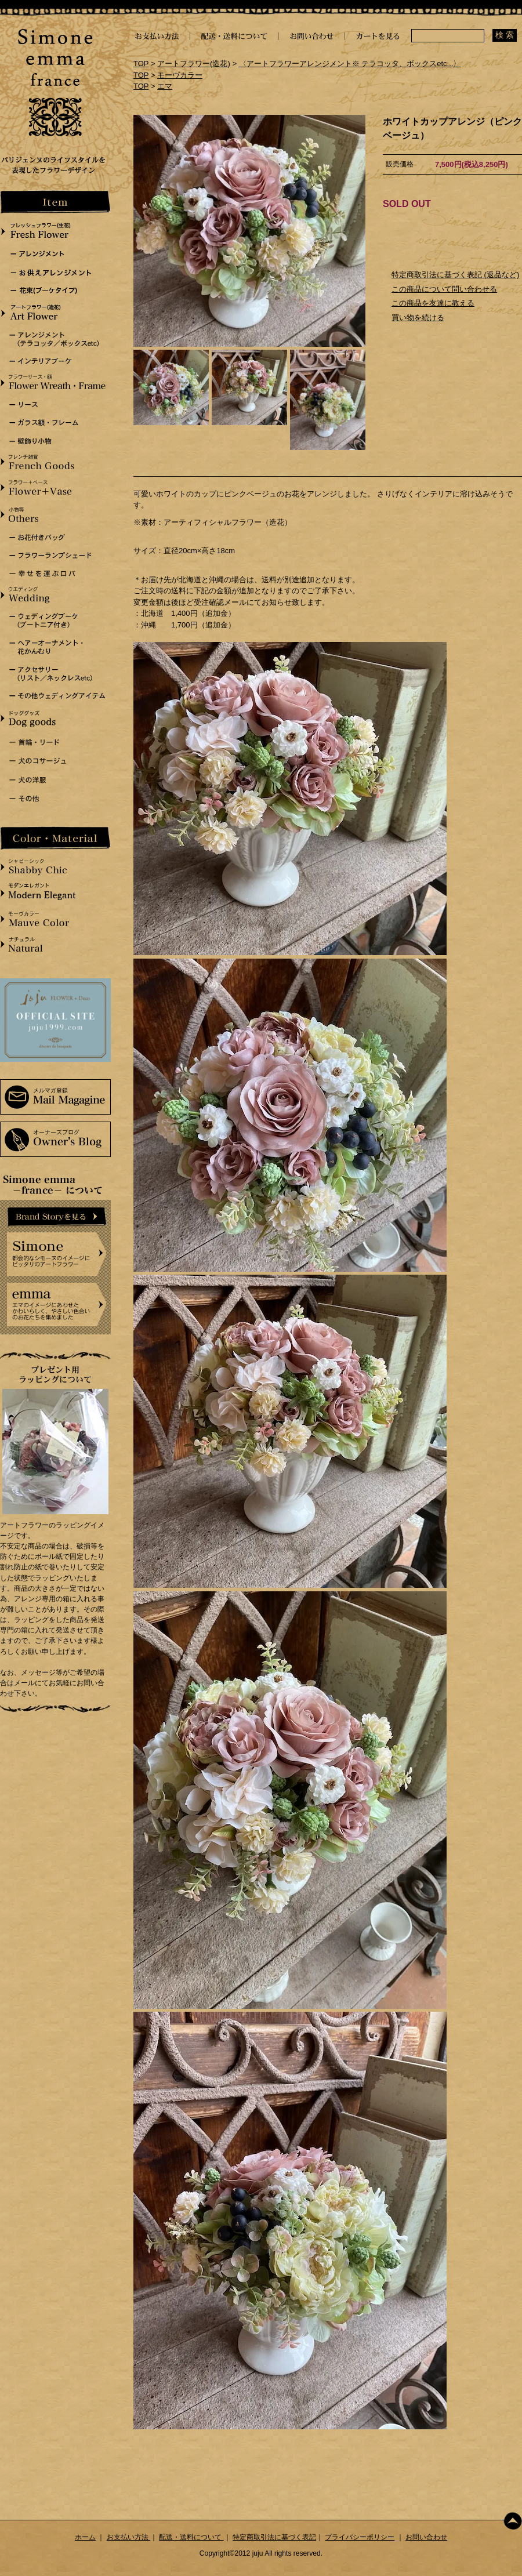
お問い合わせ (426, 2537)
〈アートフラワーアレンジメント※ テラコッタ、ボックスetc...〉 (350, 63)
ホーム (85, 2537)
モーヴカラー (179, 75)
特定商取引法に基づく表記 (274, 2537)
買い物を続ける (418, 317)
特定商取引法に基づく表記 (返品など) (455, 274)
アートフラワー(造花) (193, 63)
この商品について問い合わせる (444, 289)
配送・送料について (191, 2537)
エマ (164, 86)
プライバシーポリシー (359, 2537)
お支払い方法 (128, 2537)
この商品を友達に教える (433, 303)
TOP (140, 63)
